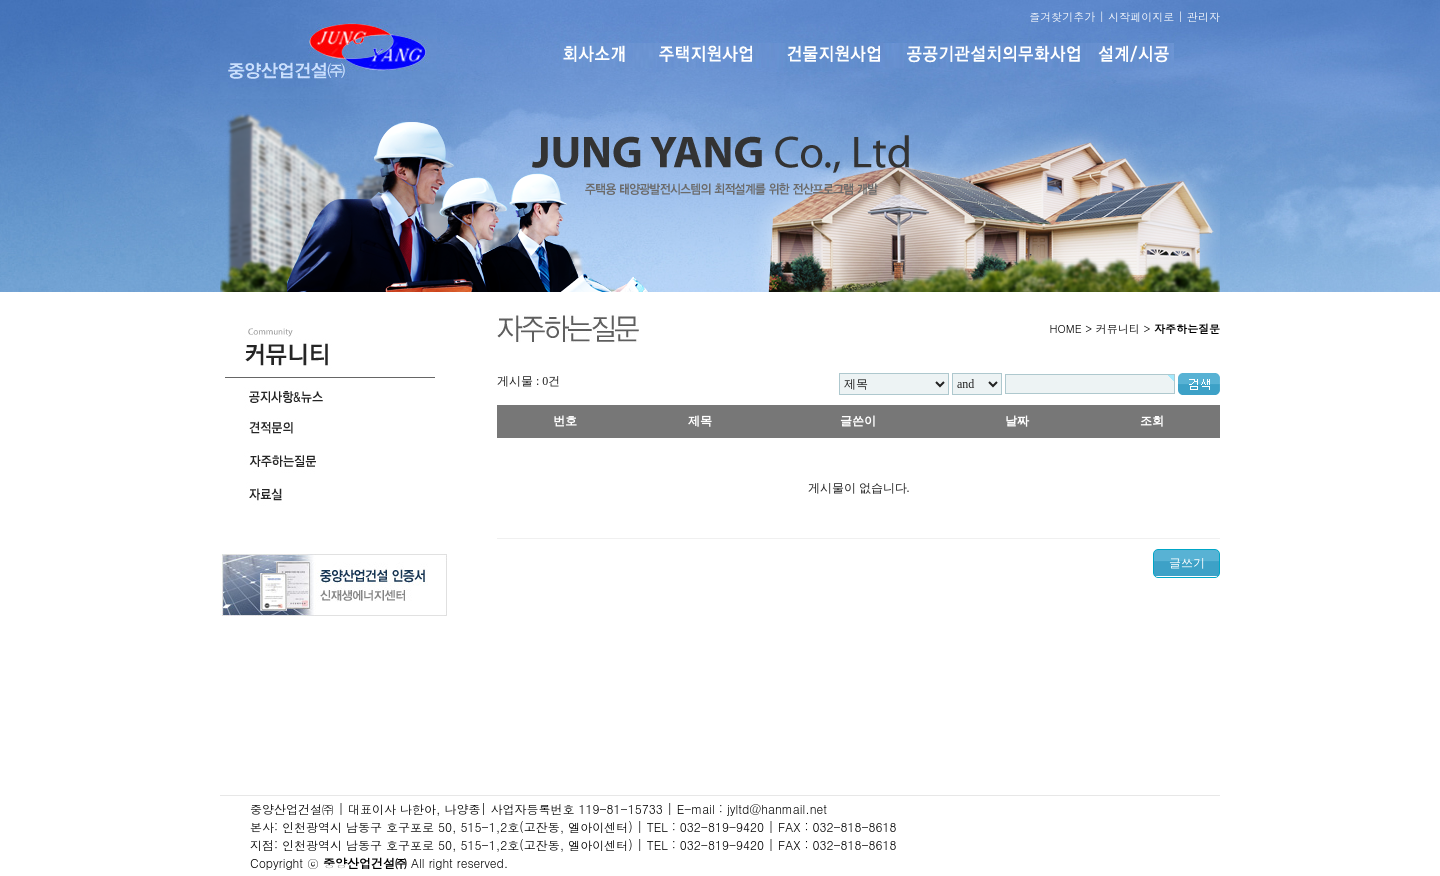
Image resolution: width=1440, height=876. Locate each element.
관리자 (1203, 16)
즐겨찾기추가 (1062, 16)
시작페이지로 (1141, 16)
